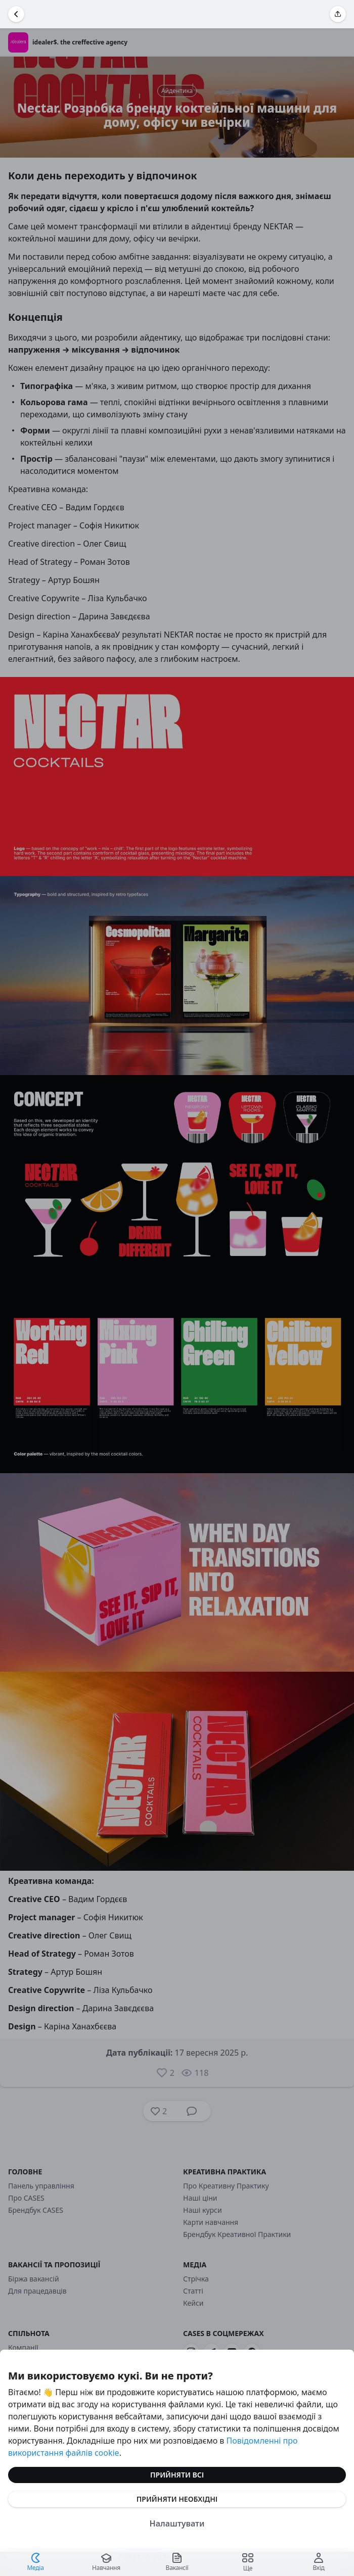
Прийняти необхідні (177, 2499)
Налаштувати (177, 2523)
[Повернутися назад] (16, 14)
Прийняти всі (177, 2475)
